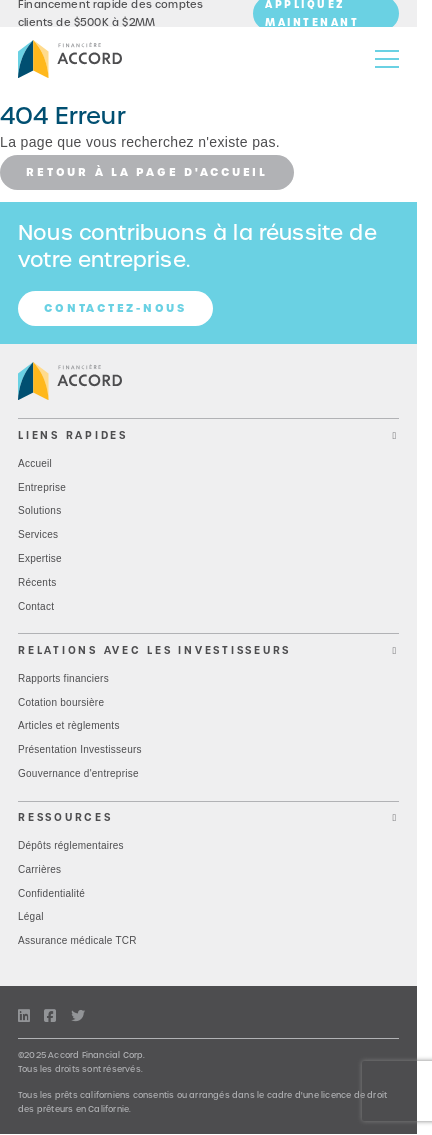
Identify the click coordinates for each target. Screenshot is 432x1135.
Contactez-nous (115, 308)
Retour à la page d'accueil (147, 172)
